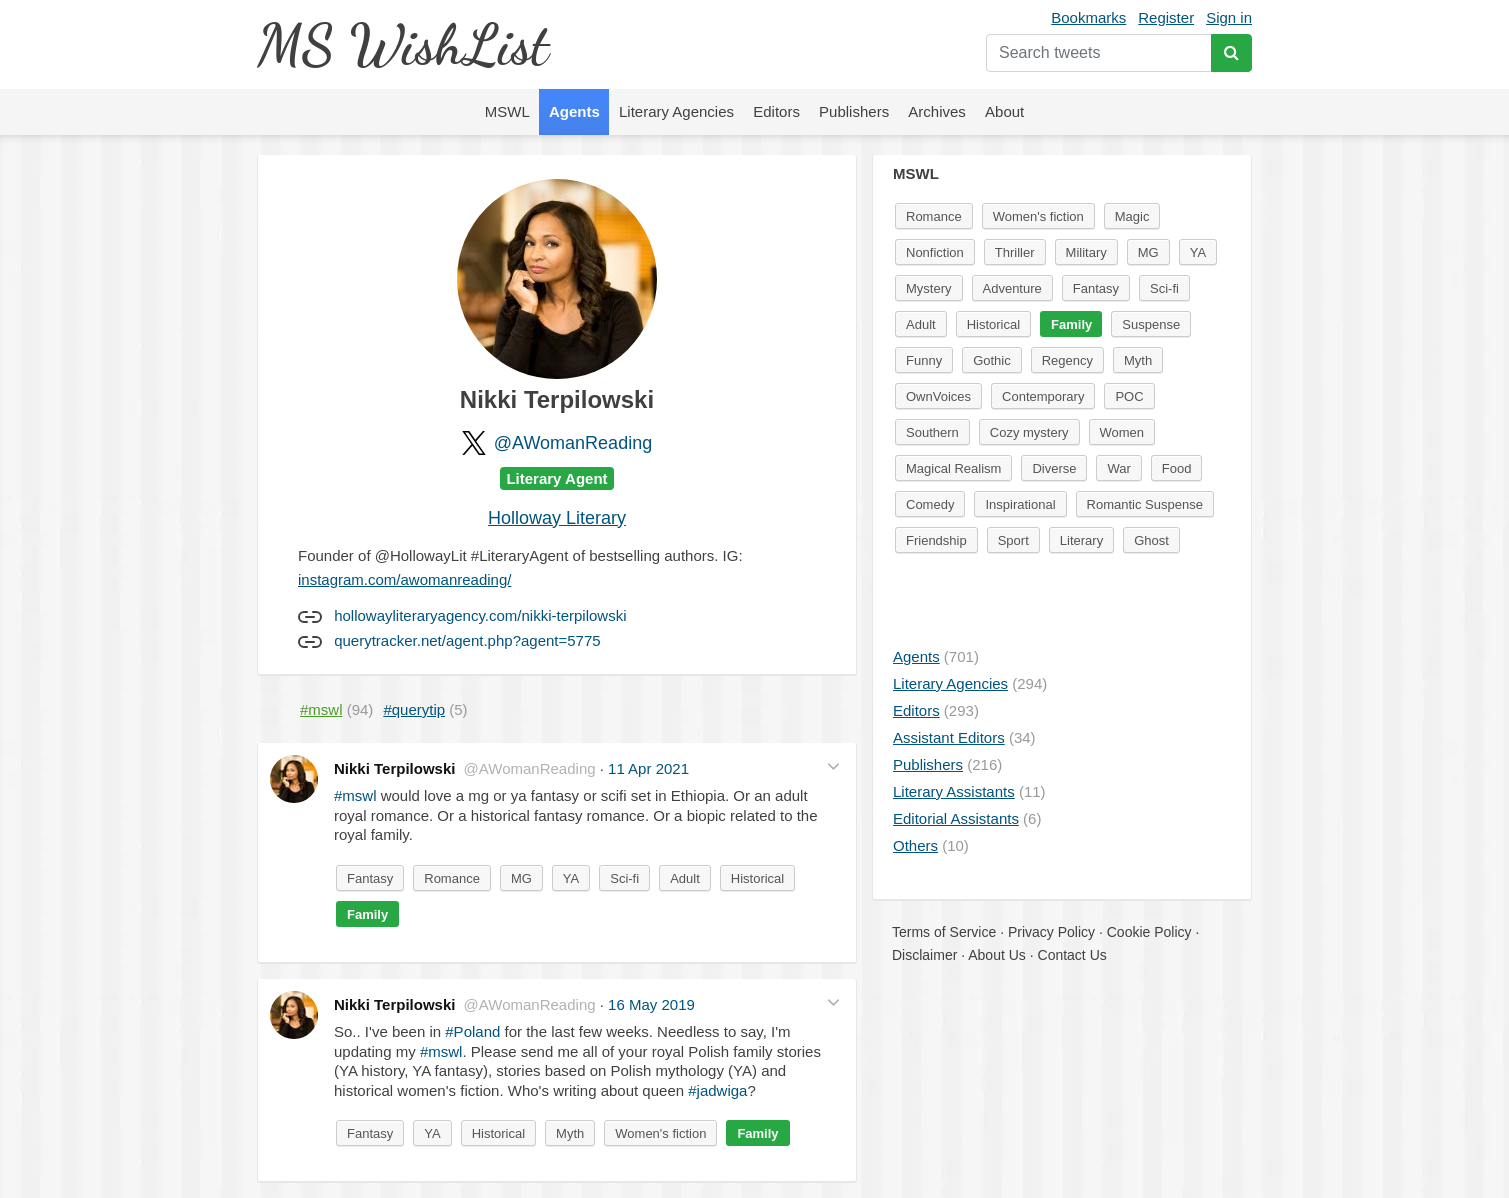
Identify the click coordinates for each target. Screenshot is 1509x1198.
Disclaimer (924, 955)
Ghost (1151, 540)
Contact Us (1072, 955)
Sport (1013, 540)
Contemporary (1043, 396)
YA (571, 878)
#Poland (472, 1031)
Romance (452, 878)
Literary (1081, 540)
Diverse (1054, 468)
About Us (997, 955)
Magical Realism (953, 468)
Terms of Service (944, 932)
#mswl (355, 795)
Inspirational (1020, 504)
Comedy (930, 504)
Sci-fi (624, 878)
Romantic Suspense (1145, 504)
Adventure (1012, 288)
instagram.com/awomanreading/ (404, 579)
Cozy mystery (1029, 432)
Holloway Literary (557, 518)
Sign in (1229, 17)
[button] (833, 766)
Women (1122, 432)
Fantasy (370, 878)
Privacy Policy (1051, 932)
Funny (924, 360)
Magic (1132, 216)
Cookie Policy (1149, 932)
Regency (1067, 360)
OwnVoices (938, 396)
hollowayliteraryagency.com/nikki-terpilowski (480, 615)
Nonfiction (935, 252)
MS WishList (402, 44)
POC (1129, 396)
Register (1166, 17)
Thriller (1015, 252)
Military (1086, 252)
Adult (685, 878)
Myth (570, 1133)
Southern (932, 432)
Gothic (992, 360)
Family (367, 914)
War (1118, 468)
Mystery (929, 288)
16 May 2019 (651, 1004)
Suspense (1151, 324)
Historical (757, 878)
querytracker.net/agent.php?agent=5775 (467, 640)
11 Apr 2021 (648, 768)
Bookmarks (1088, 17)
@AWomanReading (573, 443)
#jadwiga (717, 1090)
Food (1177, 468)
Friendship (936, 540)
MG (521, 878)
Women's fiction (660, 1133)
